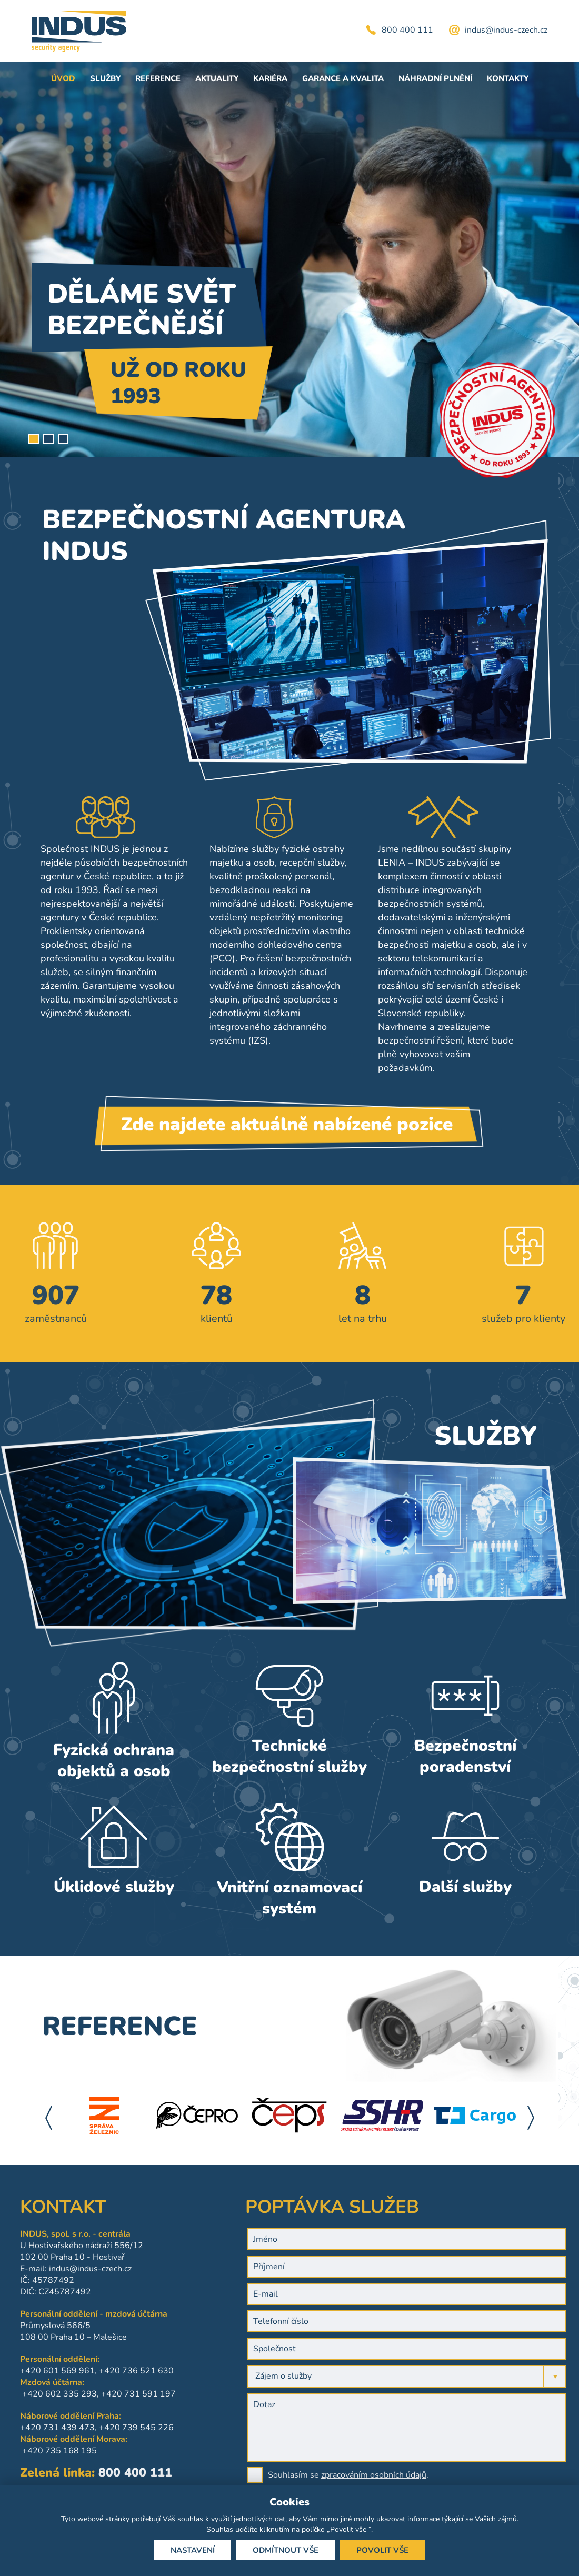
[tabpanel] (289, 259)
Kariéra (270, 78)
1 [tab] (33, 439)
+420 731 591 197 (71, 2394)
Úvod (63, 78)
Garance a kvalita (343, 78)
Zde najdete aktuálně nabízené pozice (287, 1136)
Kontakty (507, 78)
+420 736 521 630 (69, 2371)
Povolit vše (382, 2550)
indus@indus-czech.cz (506, 30)
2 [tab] (48, 439)
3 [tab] (63, 439)
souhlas (190, 2519)
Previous (48, 2117)
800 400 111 (407, 30)
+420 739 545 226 (69, 2427)
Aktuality (216, 78)
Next (530, 2117)
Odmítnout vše (285, 2550)
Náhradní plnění (435, 78)
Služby (105, 78)
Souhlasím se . (476, 2475)
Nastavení (193, 2550)
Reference (158, 78)
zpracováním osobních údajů (502, 2475)
